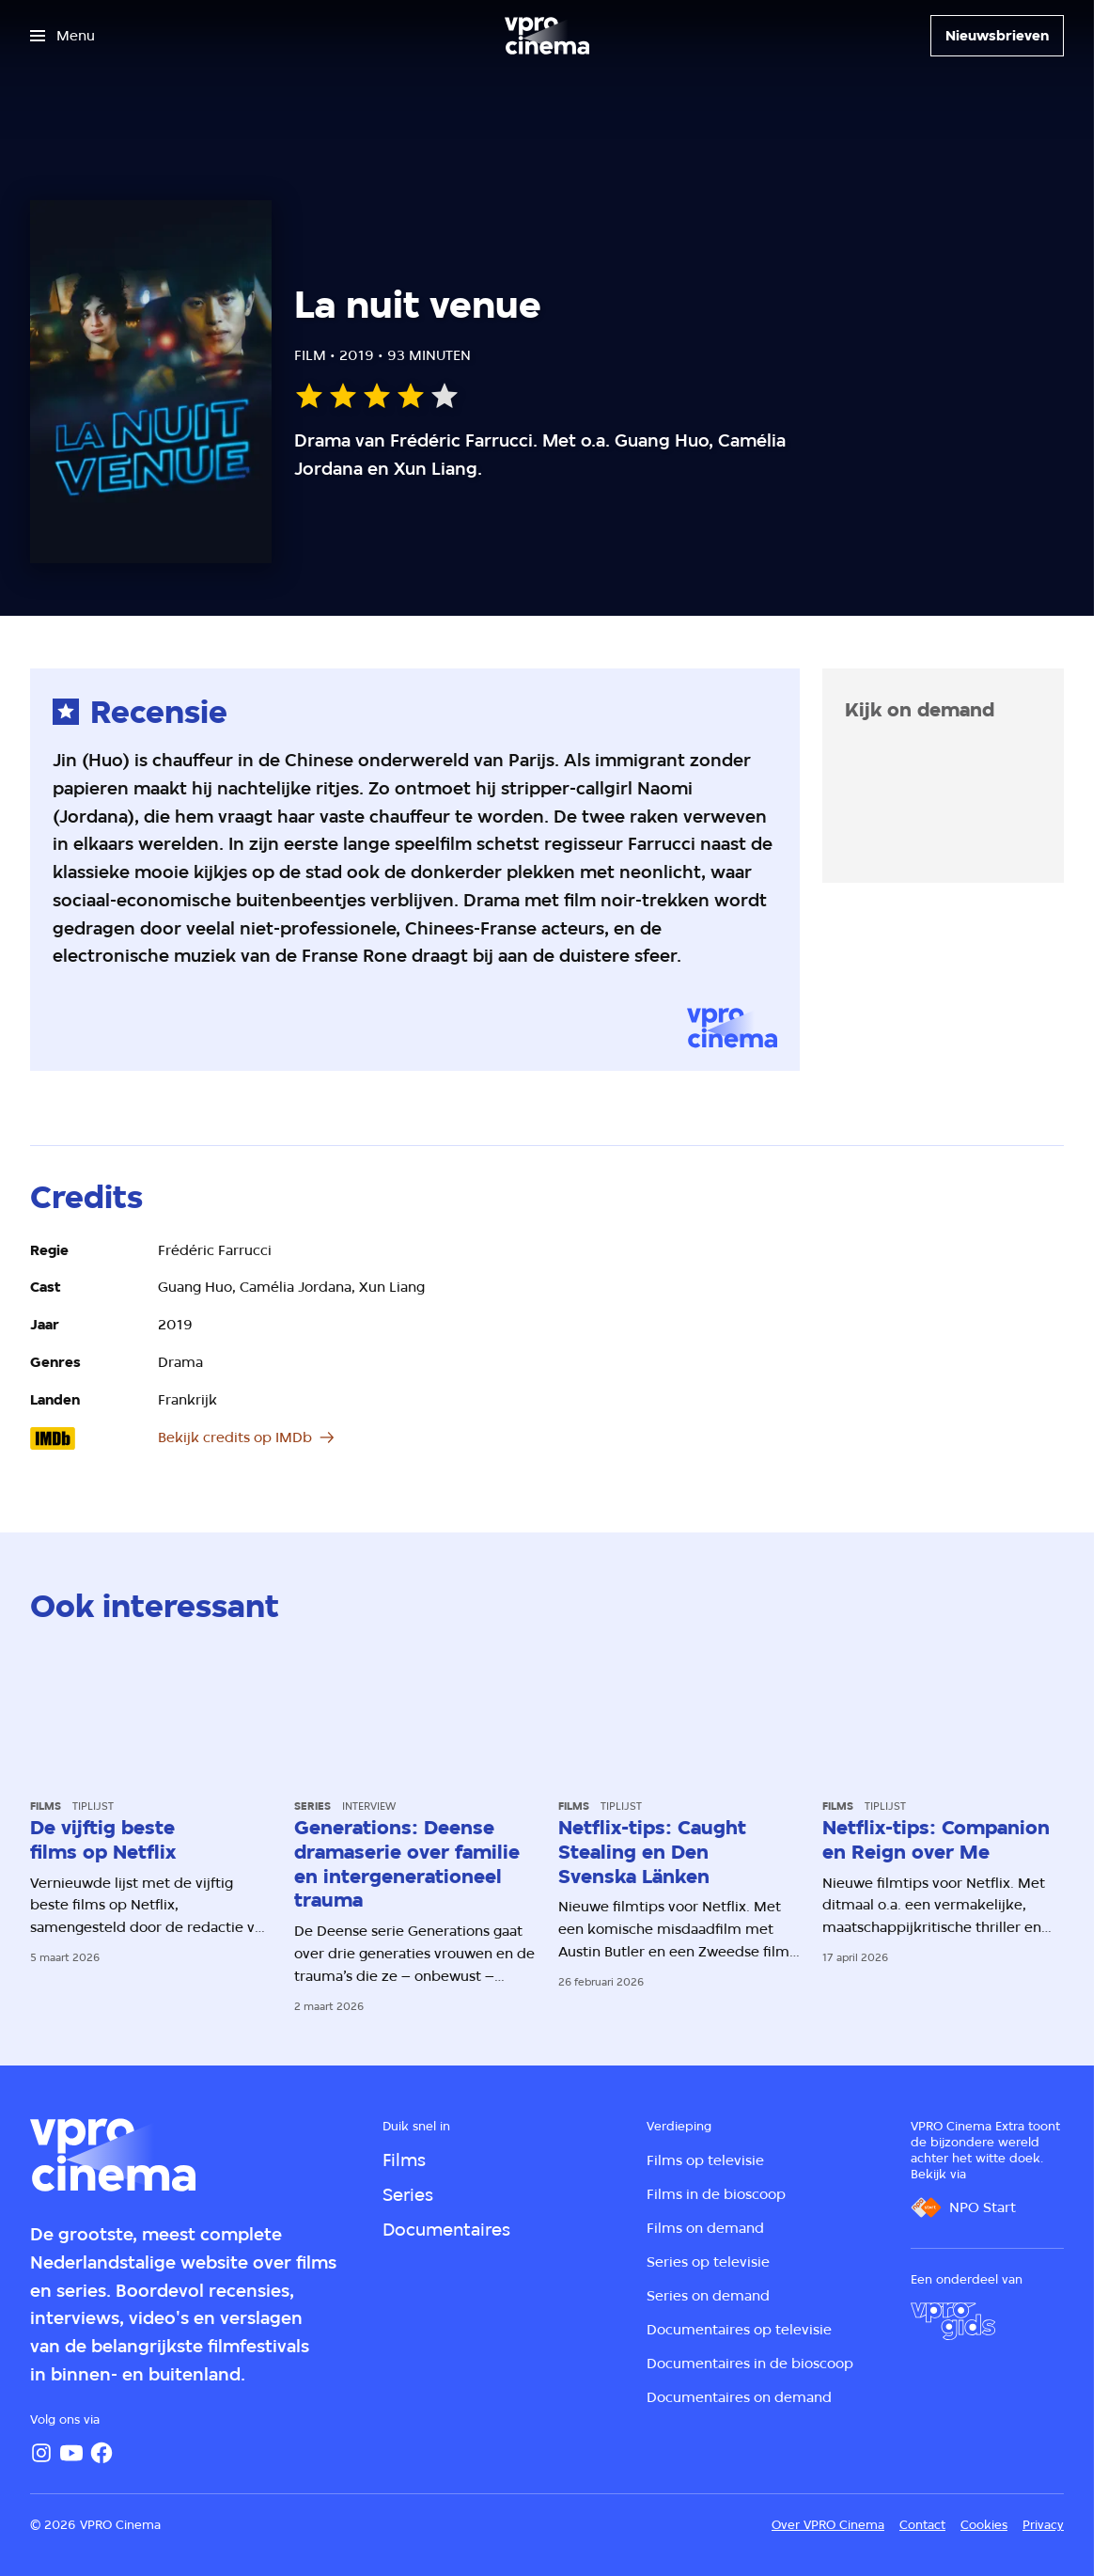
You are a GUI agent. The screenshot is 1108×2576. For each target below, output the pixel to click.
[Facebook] (101, 2453)
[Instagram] (41, 2453)
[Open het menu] (62, 35)
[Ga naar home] (547, 36)
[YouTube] (71, 2453)
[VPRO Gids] (953, 2321)
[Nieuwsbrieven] (997, 35)
